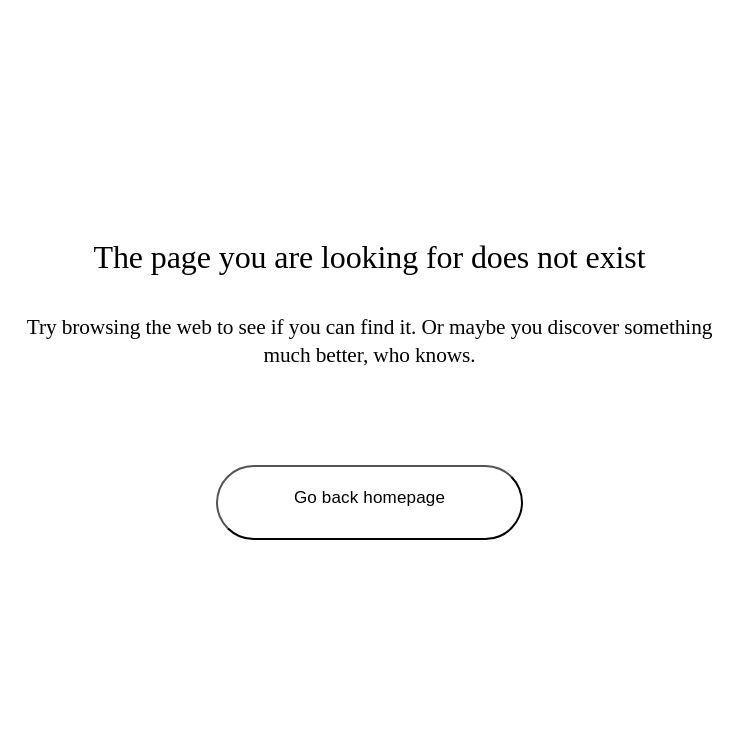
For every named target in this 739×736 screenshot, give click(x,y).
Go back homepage (369, 497)
